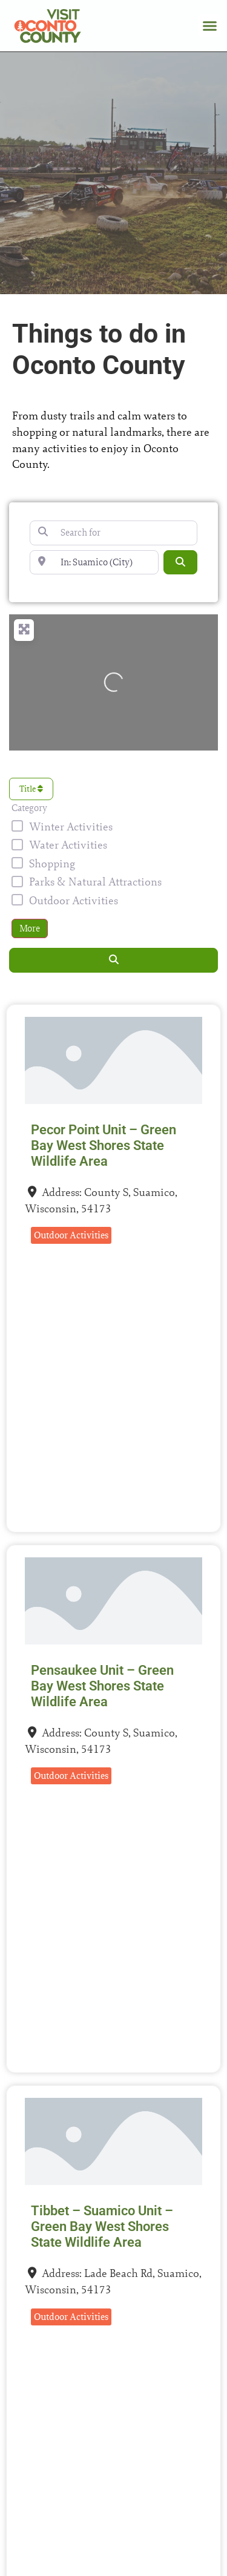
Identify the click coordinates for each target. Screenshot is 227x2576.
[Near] (94, 562)
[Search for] (113, 533)
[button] (210, 26)
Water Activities (68, 844)
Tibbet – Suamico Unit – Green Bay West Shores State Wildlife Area (102, 2226)
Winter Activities (71, 826)
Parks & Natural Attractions (95, 881)
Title (31, 788)
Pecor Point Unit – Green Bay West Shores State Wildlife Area (103, 1145)
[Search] (180, 562)
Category (29, 808)
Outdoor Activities (73, 900)
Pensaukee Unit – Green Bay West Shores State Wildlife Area (102, 1686)
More (29, 928)
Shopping (52, 863)
